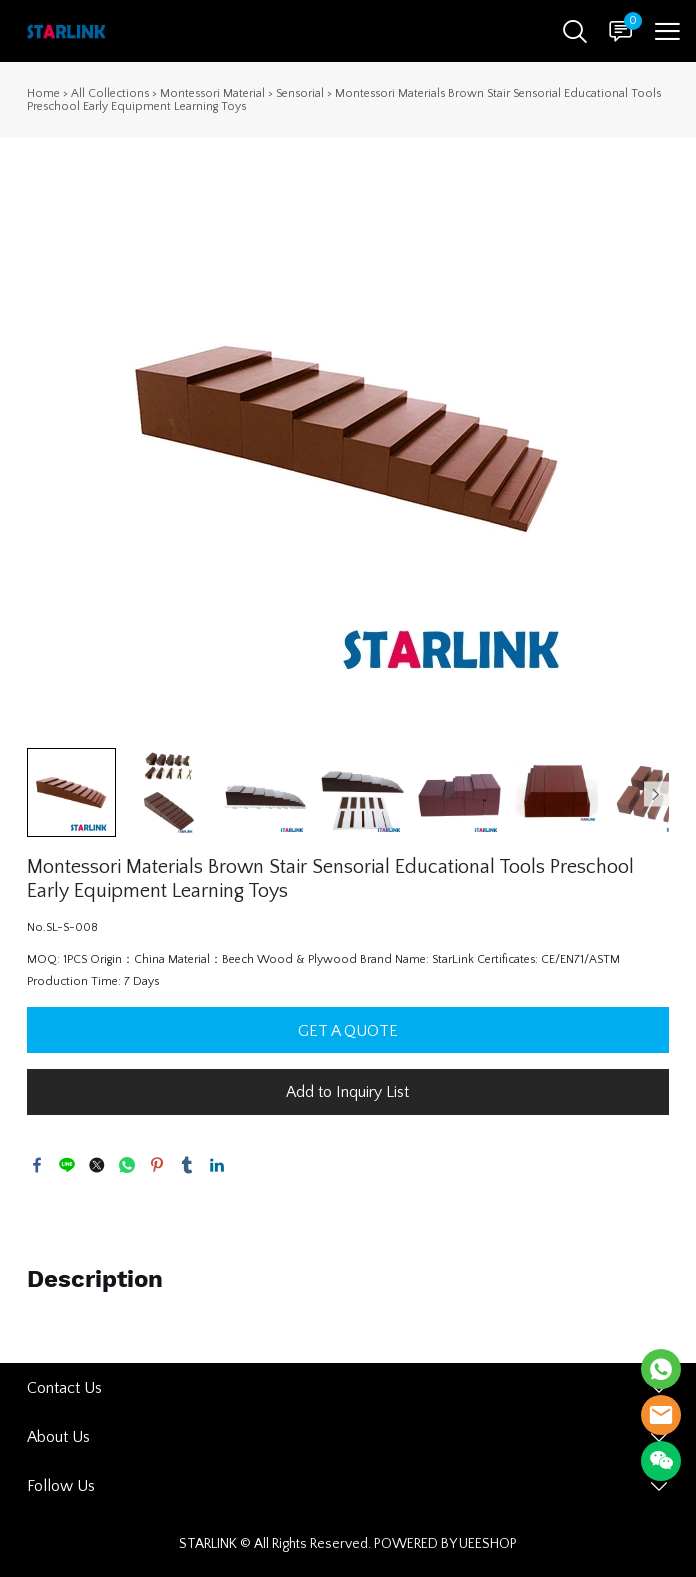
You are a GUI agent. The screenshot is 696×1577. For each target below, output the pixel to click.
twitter (97, 1165)
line (67, 1165)
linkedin (217, 1165)
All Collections (110, 93)
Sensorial (300, 93)
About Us (58, 1437)
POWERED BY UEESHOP (445, 1544)
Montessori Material (212, 93)
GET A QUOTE (348, 1031)
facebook (37, 1165)
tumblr (187, 1165)
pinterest (157, 1165)
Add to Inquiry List (347, 1092)
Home (43, 93)
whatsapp (127, 1165)
